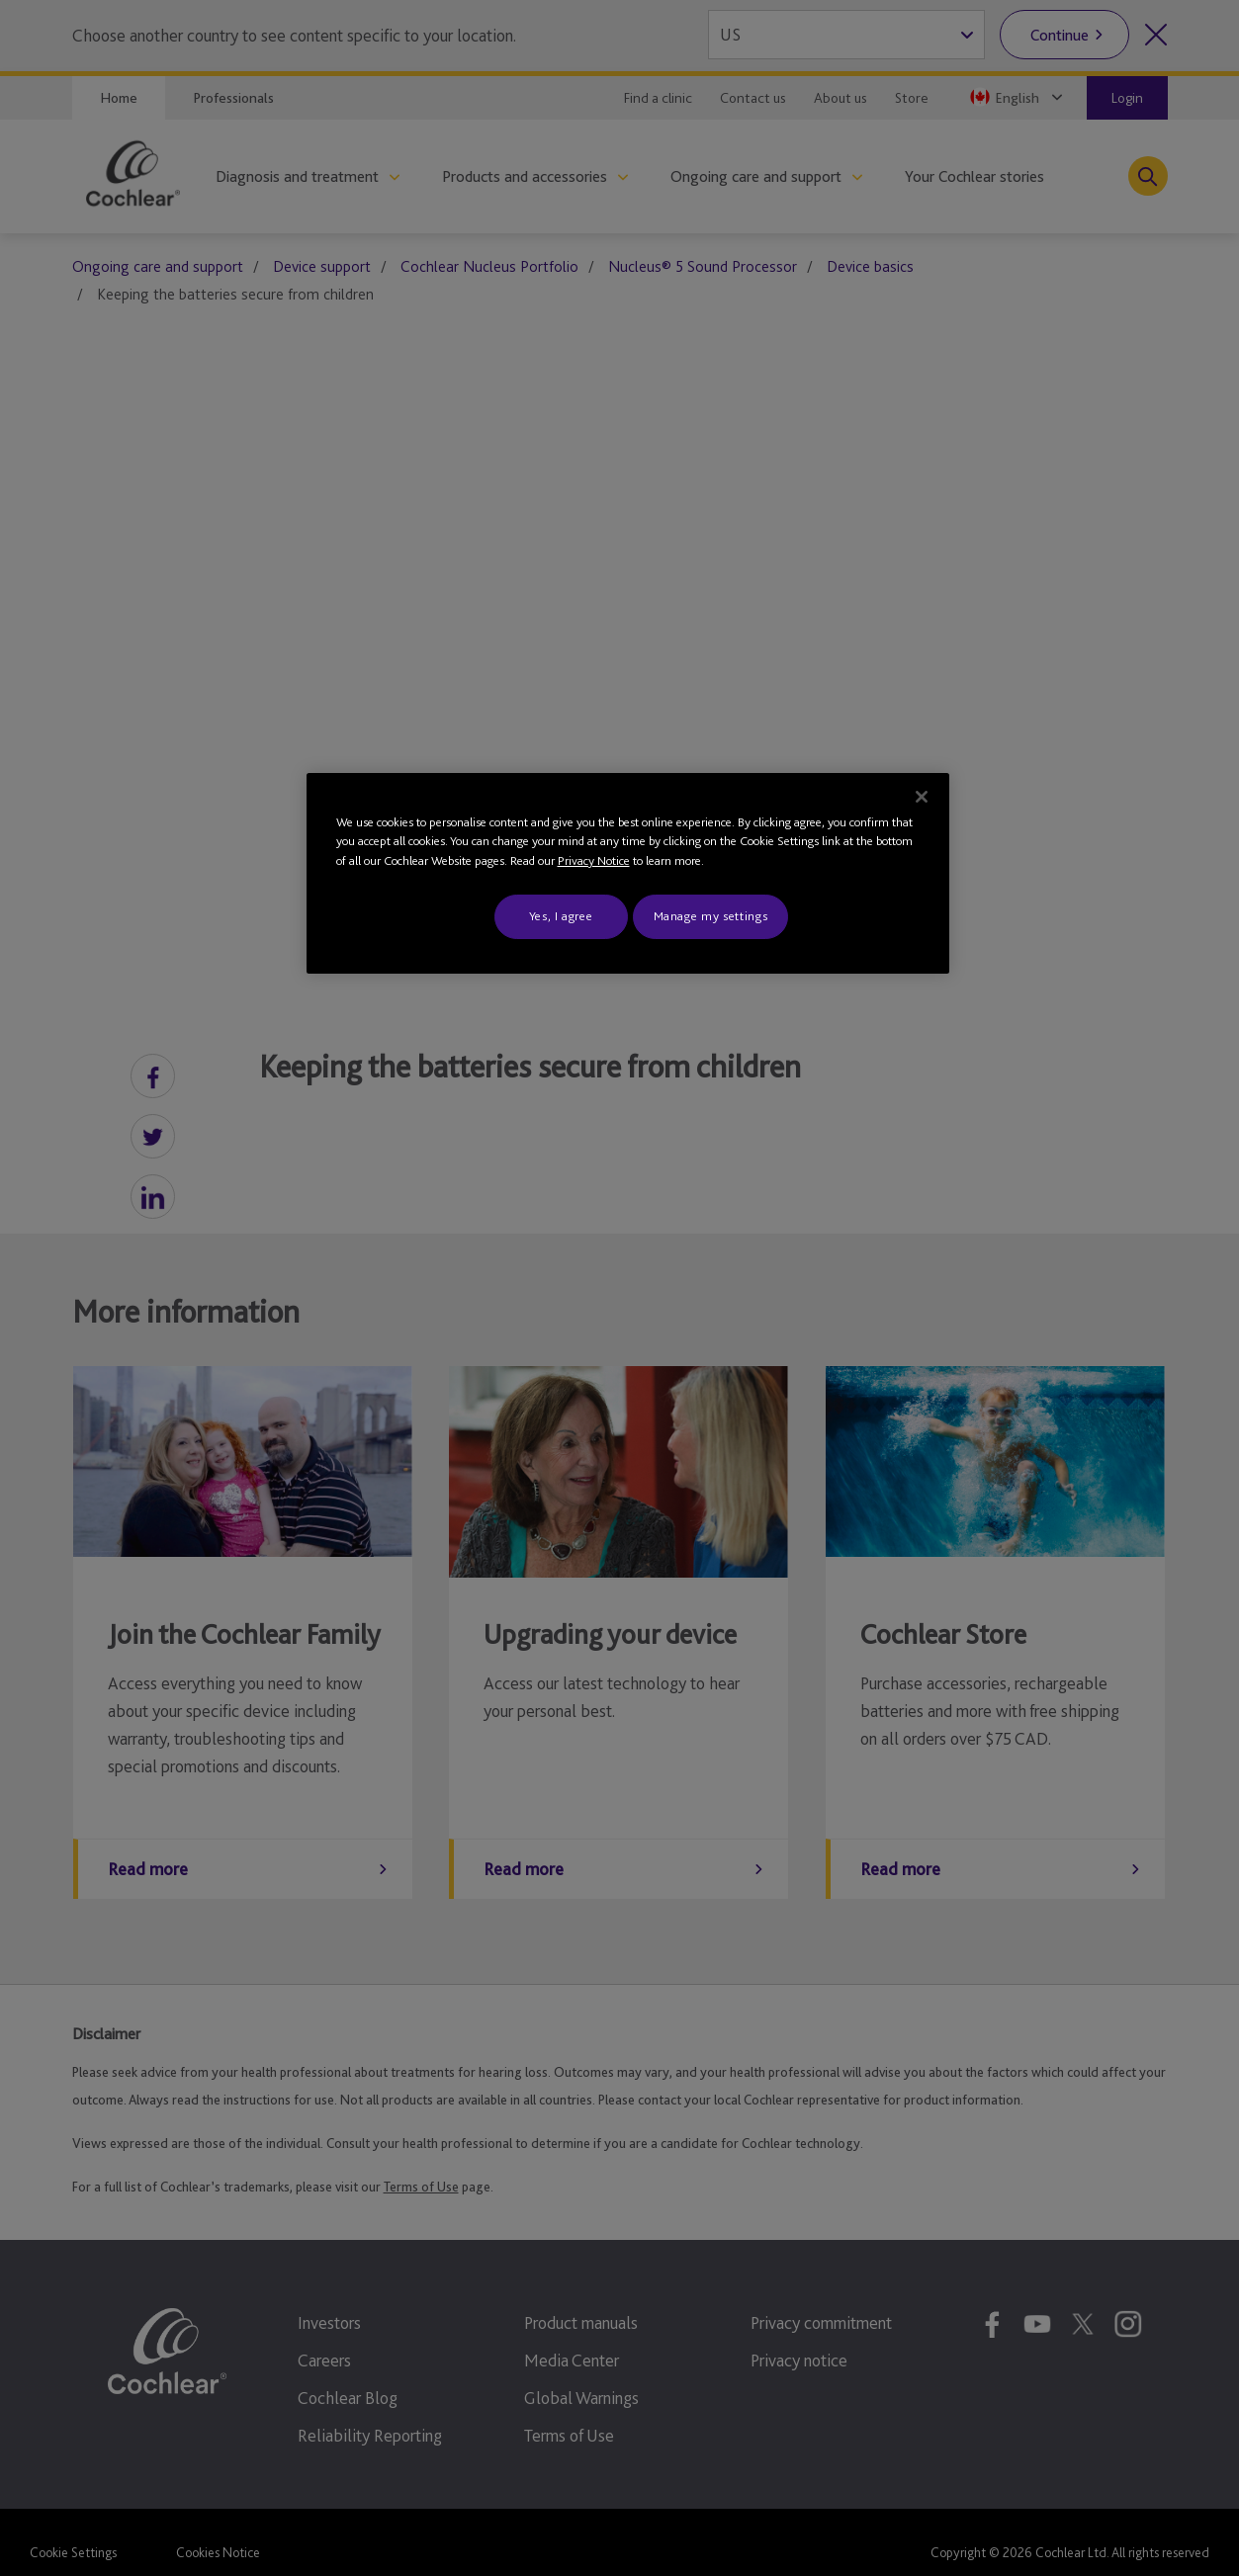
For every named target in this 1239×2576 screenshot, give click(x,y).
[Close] (921, 796)
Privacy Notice (594, 860)
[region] (628, 873)
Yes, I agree (561, 915)
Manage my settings (711, 915)
